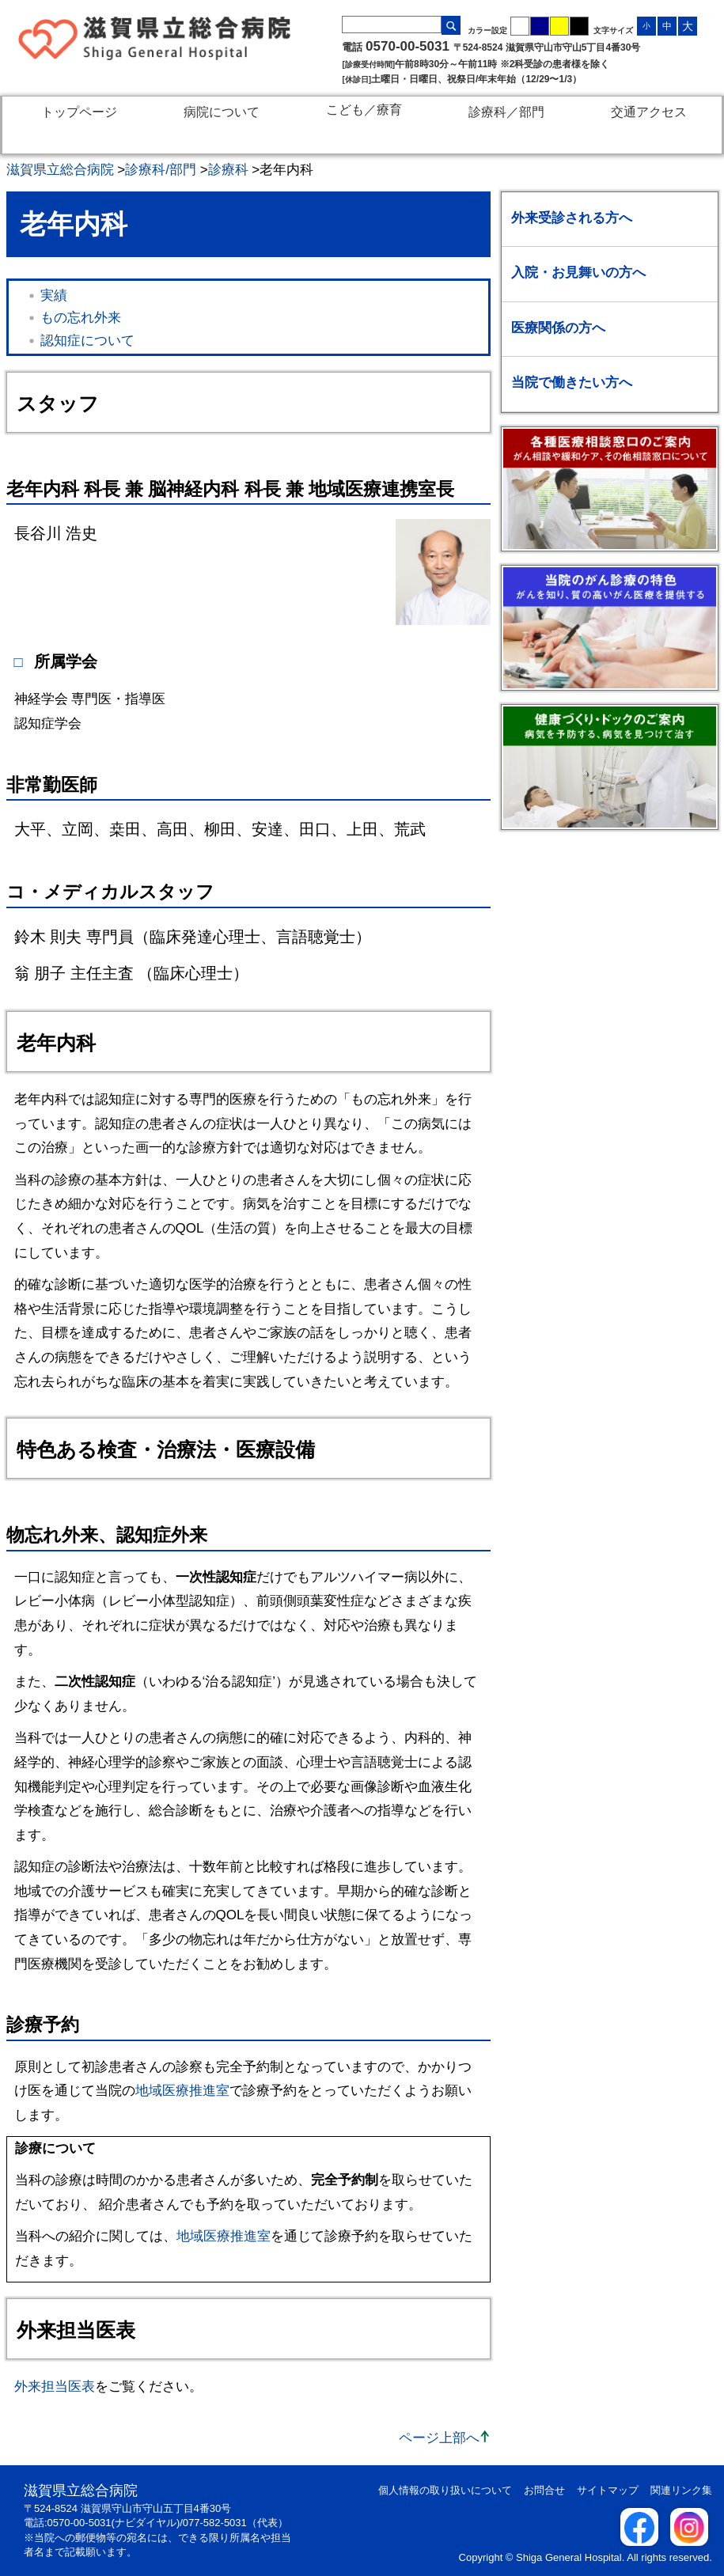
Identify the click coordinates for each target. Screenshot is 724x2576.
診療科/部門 (160, 169)
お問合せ (544, 2490)
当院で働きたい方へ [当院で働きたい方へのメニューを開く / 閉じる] (571, 382)
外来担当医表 (54, 2386)
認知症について (87, 340)
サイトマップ (608, 2490)
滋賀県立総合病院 (60, 169)
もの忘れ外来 (80, 317)
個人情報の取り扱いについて (445, 2490)
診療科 (228, 169)
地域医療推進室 (182, 2090)
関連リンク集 (681, 2490)
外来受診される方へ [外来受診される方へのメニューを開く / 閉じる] (571, 217)
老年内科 (286, 169)
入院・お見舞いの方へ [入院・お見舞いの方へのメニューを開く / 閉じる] (578, 272)
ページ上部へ (439, 2437)
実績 (53, 295)
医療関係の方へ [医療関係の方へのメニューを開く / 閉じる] (558, 327)
